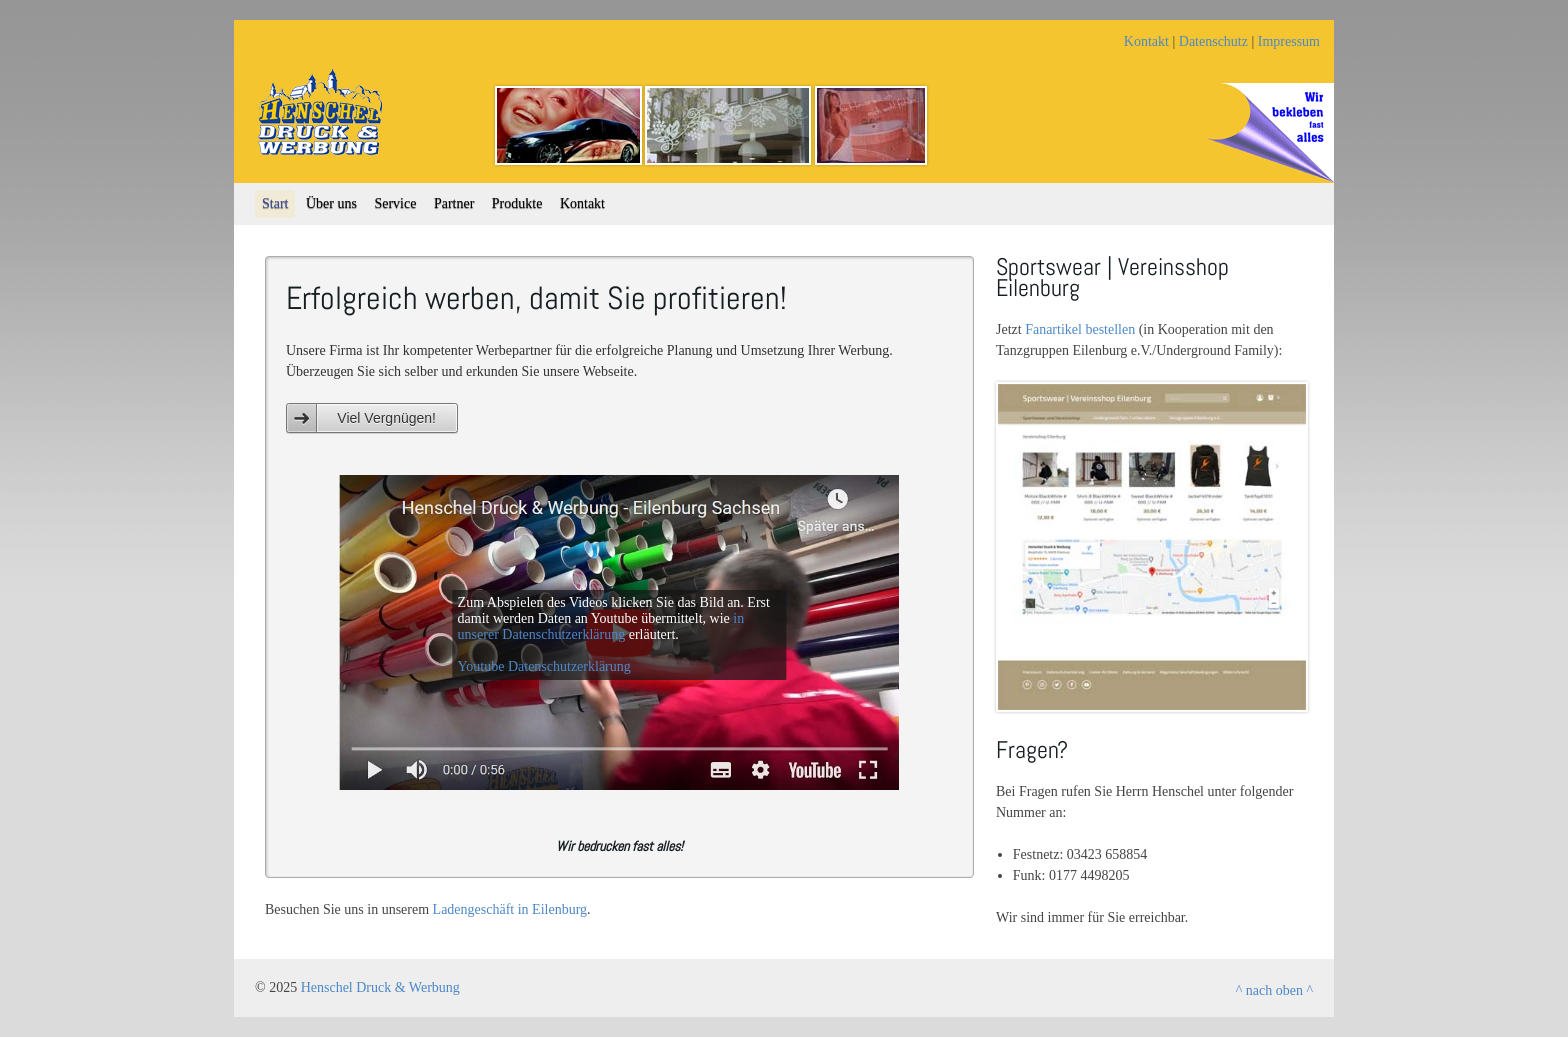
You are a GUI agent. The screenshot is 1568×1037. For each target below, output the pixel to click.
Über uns (331, 203)
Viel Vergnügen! (386, 418)
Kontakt (1146, 41)
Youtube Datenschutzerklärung (544, 666)
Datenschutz (1213, 41)
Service (395, 203)
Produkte (517, 203)
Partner (454, 203)
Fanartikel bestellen (1080, 329)
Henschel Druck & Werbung (380, 987)
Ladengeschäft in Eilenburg (510, 909)
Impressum (1289, 41)
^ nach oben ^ (1274, 990)
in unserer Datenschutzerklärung (601, 626)
